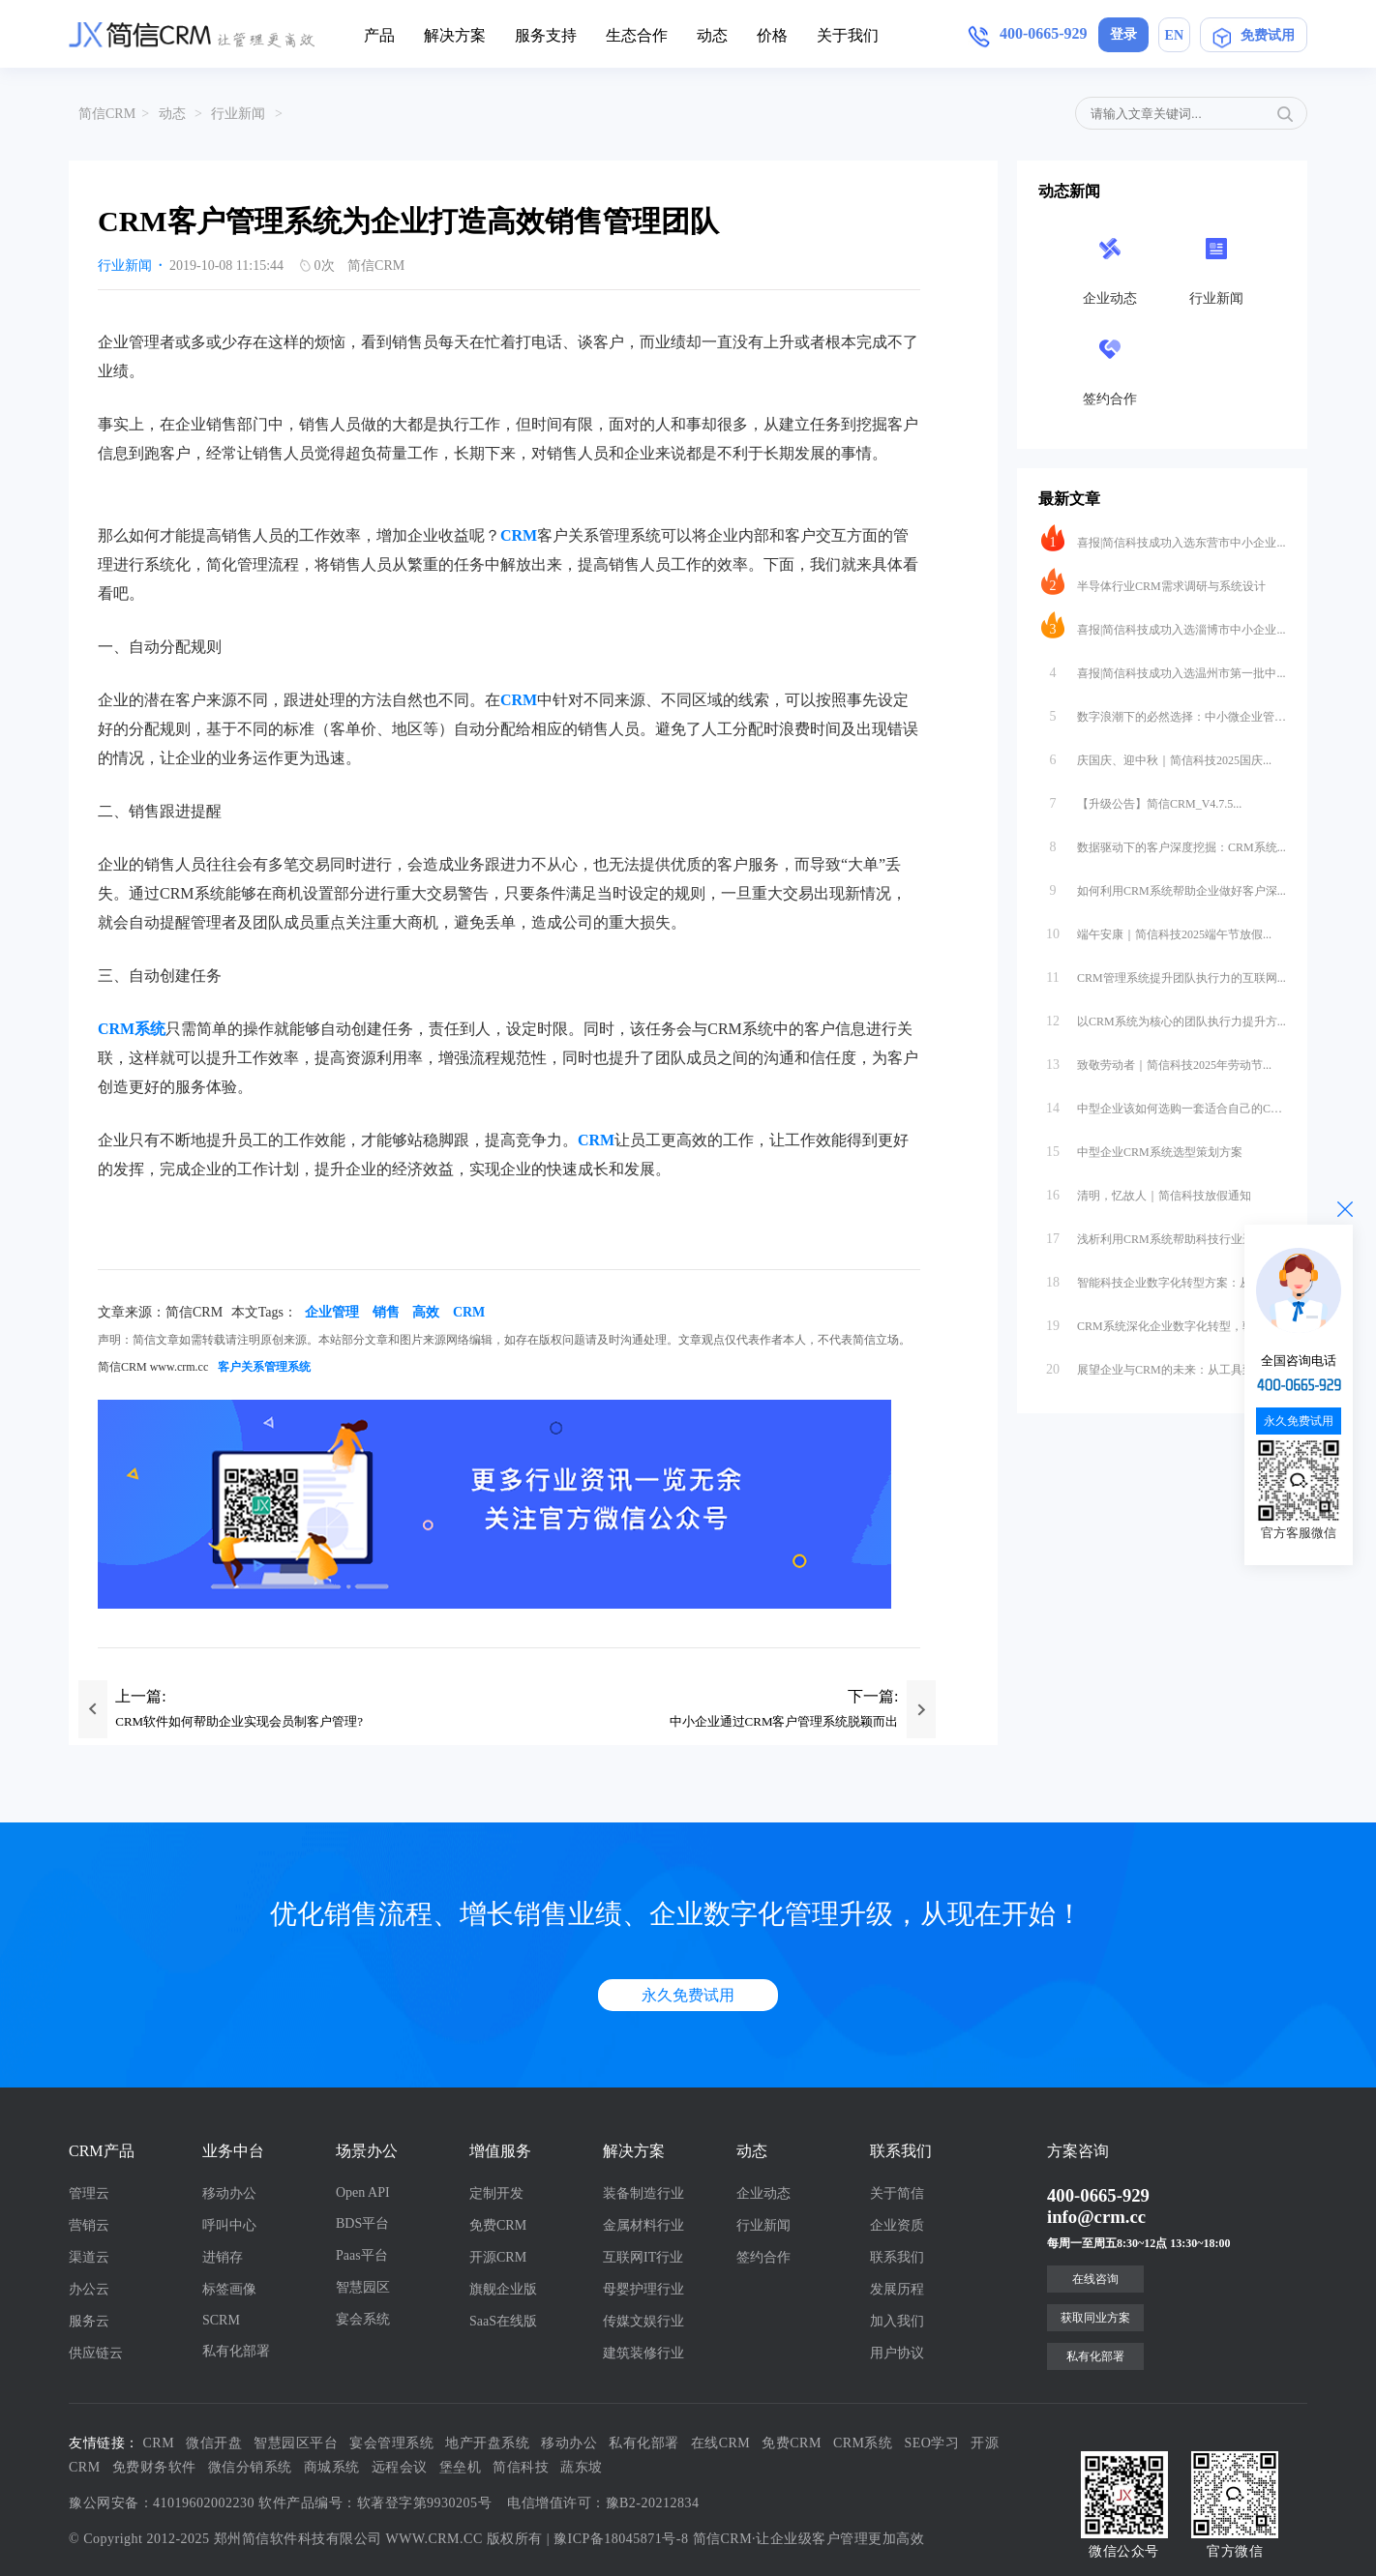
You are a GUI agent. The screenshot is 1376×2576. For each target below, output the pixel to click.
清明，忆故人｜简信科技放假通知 (1146, 1190)
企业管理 (332, 1312)
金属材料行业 (643, 2225)
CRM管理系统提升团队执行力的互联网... (1163, 973)
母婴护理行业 (643, 2289)
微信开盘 (214, 2443)
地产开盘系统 (487, 2443)
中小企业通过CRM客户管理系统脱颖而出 (784, 1721)
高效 (425, 1312)
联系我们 (897, 2257)
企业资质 (897, 2225)
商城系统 (332, 2467)
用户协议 (897, 2353)
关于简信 (897, 2193)
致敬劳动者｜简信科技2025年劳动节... (1156, 1060)
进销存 (222, 2257)
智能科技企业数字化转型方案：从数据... (1162, 1277)
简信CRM (106, 113)
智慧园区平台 (296, 2443)
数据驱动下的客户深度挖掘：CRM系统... (1163, 842)
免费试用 (1253, 34)
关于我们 (848, 35)
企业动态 (763, 2193)
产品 (379, 35)
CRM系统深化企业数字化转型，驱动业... (1163, 1321)
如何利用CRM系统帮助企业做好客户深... (1163, 886)
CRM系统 (863, 2443)
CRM (518, 535)
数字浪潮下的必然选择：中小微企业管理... (1163, 711)
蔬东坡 (581, 2467)
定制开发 (496, 2193)
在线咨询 (1095, 2279)
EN (1174, 35)
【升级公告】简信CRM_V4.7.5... (1141, 799)
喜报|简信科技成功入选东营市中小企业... (1163, 537)
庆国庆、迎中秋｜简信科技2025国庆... (1156, 755)
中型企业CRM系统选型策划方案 (1141, 1147)
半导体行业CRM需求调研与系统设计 (1153, 581)
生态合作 (637, 35)
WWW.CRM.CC (434, 2539)
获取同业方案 (1095, 2317)
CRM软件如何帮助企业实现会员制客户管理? (239, 1721)
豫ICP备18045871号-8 (620, 2539)
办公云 (89, 2289)
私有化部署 (236, 2351)
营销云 (89, 2225)
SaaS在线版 (503, 2321)
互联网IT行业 (643, 2257)
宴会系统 (363, 2319)
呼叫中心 (229, 2225)
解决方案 (455, 35)
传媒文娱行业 (643, 2321)
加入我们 (897, 2321)
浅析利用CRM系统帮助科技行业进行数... (1163, 1234)
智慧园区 (363, 2287)
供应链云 (96, 2353)
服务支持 (546, 35)
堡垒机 (460, 2467)
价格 (772, 35)
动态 (712, 35)
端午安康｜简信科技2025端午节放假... (1156, 929)
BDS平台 (362, 2223)
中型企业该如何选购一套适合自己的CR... (1163, 1103)
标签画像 (229, 2289)
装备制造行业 (643, 2193)
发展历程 (897, 2289)
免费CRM (497, 2225)
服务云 (89, 2321)
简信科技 (521, 2467)
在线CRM (721, 2443)
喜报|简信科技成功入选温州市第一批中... (1163, 668)
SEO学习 (932, 2443)
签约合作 (763, 2257)
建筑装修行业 (643, 2353)
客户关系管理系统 (264, 1367)
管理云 (89, 2193)
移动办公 (229, 2193)
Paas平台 (362, 2255)
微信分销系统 (250, 2467)
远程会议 (400, 2467)
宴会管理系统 (391, 2443)
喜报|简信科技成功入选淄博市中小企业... (1163, 624)
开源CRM (497, 2257)
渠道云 (89, 2257)
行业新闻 (238, 113)
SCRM (221, 2320)
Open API (363, 2192)
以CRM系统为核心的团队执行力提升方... (1163, 1016)
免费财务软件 (154, 2467)
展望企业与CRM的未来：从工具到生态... (1163, 1364)
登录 (1123, 34)
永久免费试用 (688, 1995)
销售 (386, 1312)
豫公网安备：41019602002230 (161, 2503)
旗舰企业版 (503, 2289)
